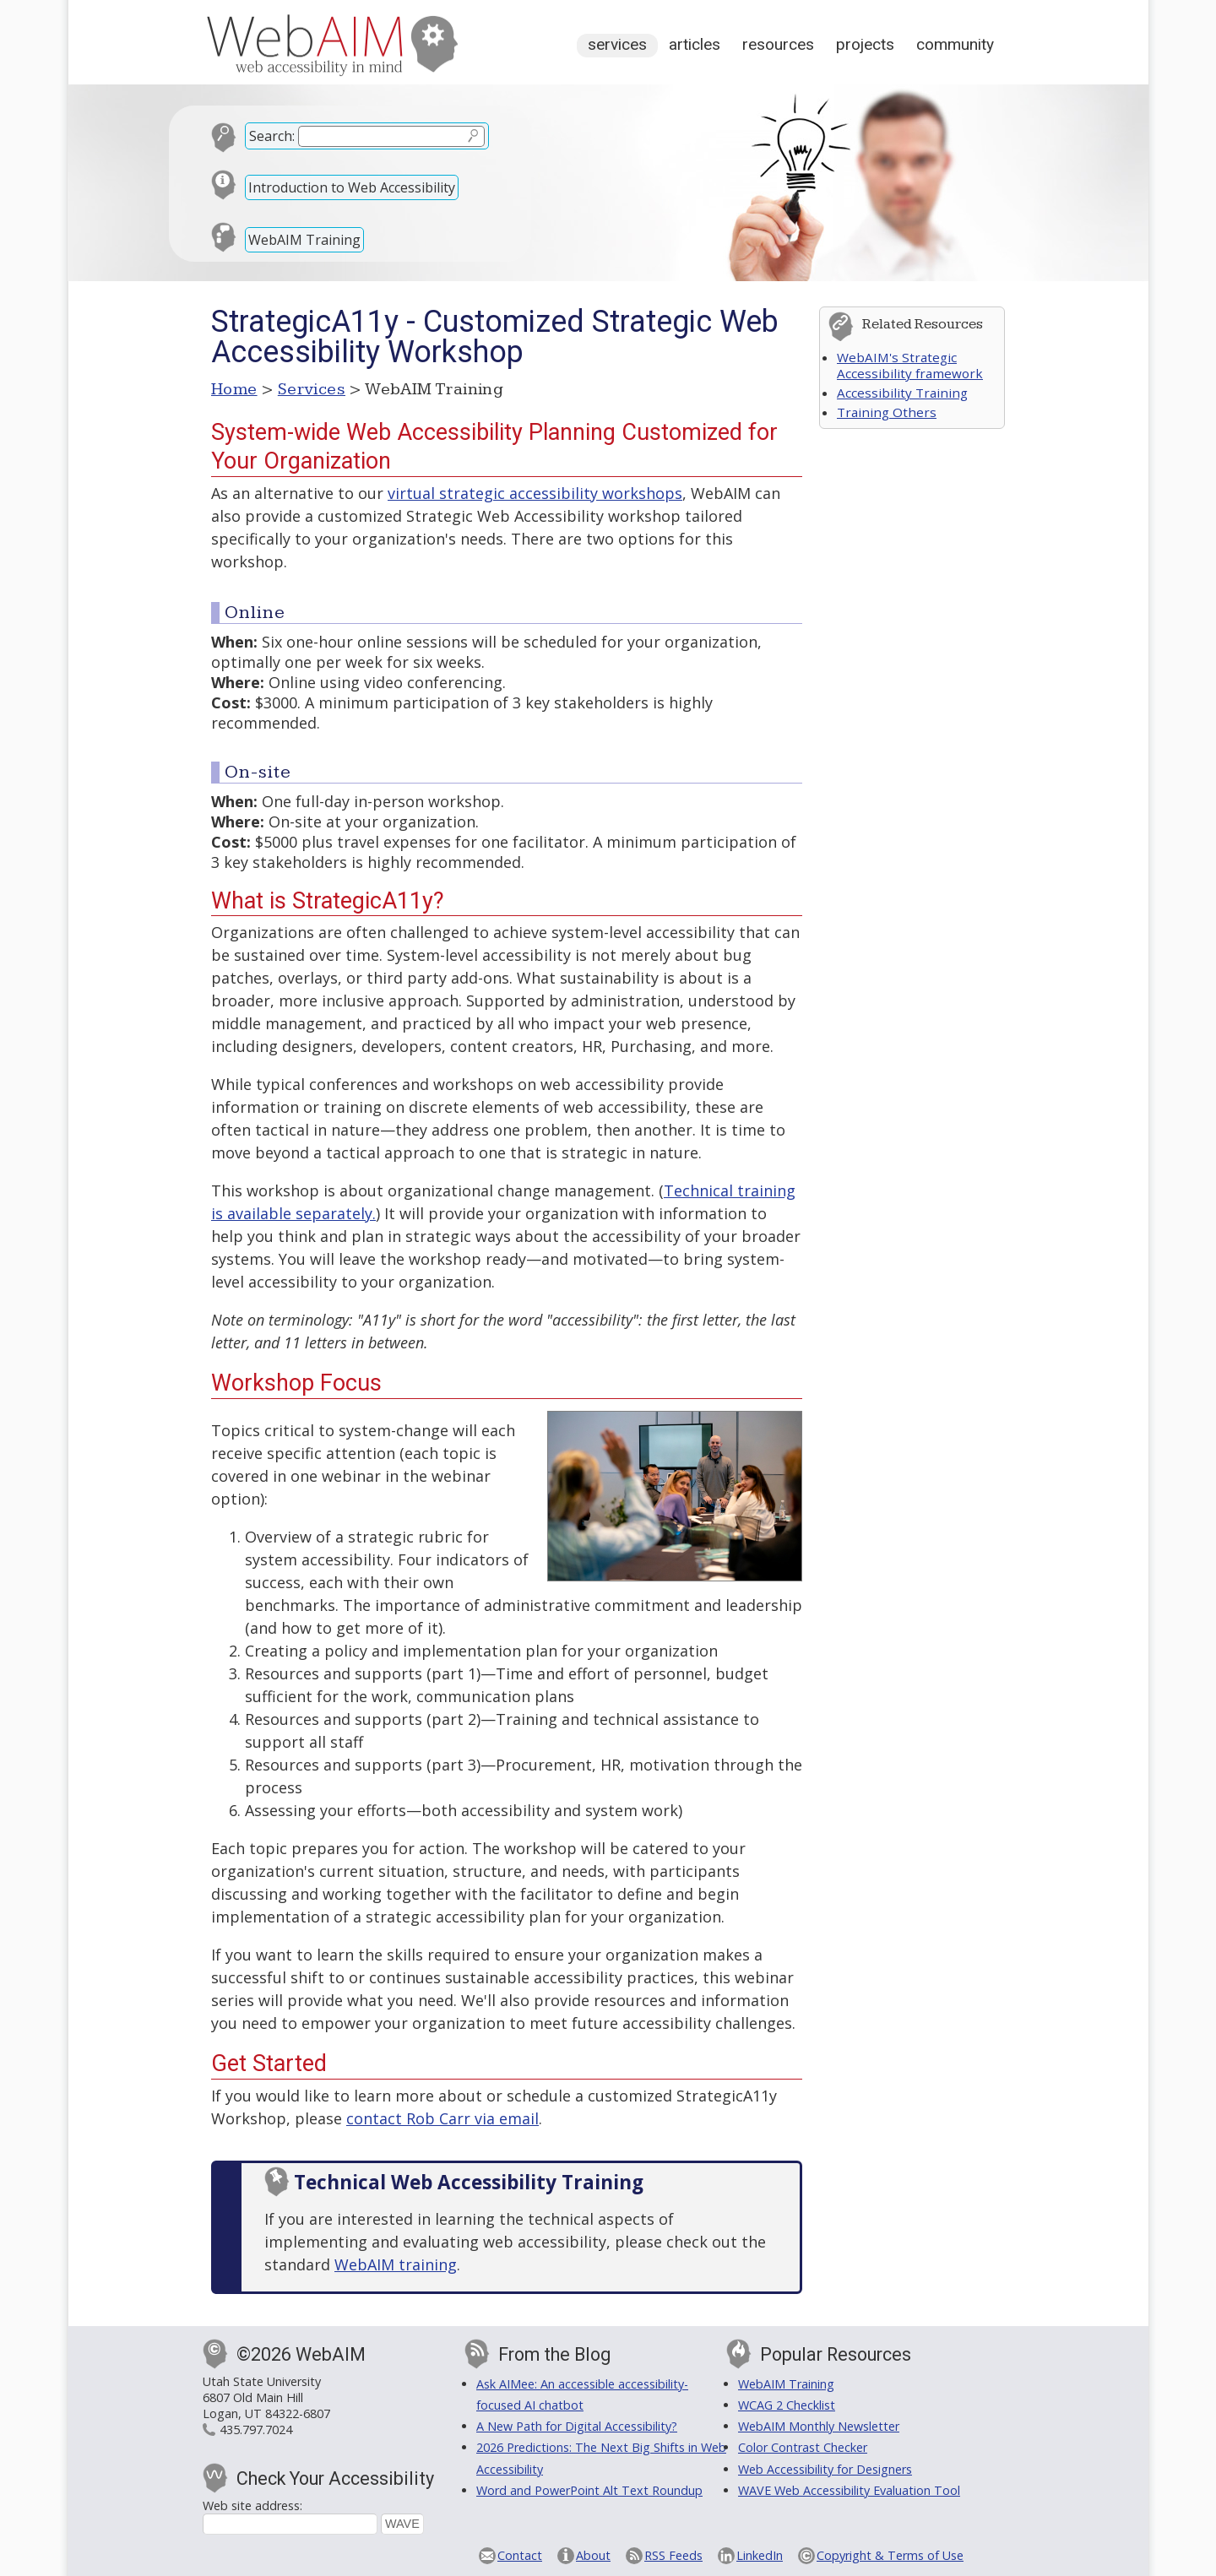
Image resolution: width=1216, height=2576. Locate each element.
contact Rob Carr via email (442, 2118)
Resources (778, 44)
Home (234, 389)
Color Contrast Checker (802, 2447)
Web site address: (252, 2505)
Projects (865, 44)
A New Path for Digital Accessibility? (576, 2426)
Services (617, 44)
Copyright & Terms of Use (890, 2555)
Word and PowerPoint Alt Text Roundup (589, 2490)
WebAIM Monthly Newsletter (818, 2426)
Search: (272, 136)
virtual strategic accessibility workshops (535, 493)
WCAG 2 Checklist (786, 2405)
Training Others (886, 412)
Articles (694, 44)
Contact (519, 2555)
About (593, 2555)
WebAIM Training (304, 239)
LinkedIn (759, 2555)
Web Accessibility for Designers (825, 2469)
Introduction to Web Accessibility (351, 187)
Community (955, 44)
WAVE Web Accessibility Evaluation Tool (849, 2490)
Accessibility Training (902, 392)
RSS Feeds (673, 2555)
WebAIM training (395, 2264)
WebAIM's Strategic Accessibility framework (910, 365)
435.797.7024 (256, 2429)
